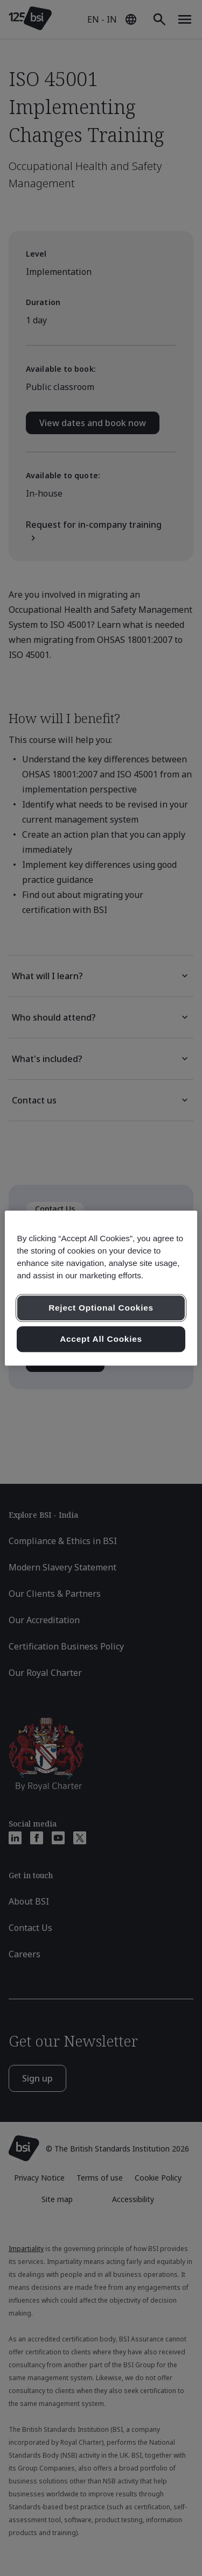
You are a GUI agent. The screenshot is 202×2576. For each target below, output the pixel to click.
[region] (101, 1288)
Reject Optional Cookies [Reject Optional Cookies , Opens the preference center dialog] (101, 1308)
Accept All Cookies (101, 1338)
